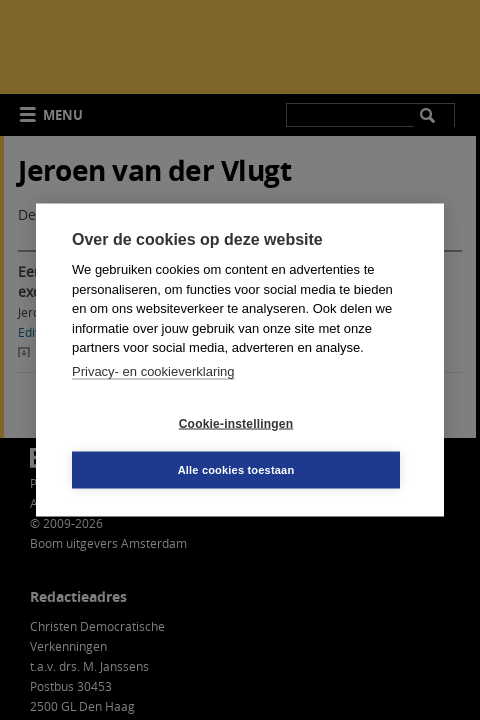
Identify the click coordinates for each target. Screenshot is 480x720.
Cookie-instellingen (236, 423)
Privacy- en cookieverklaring (153, 370)
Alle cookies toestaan (236, 470)
